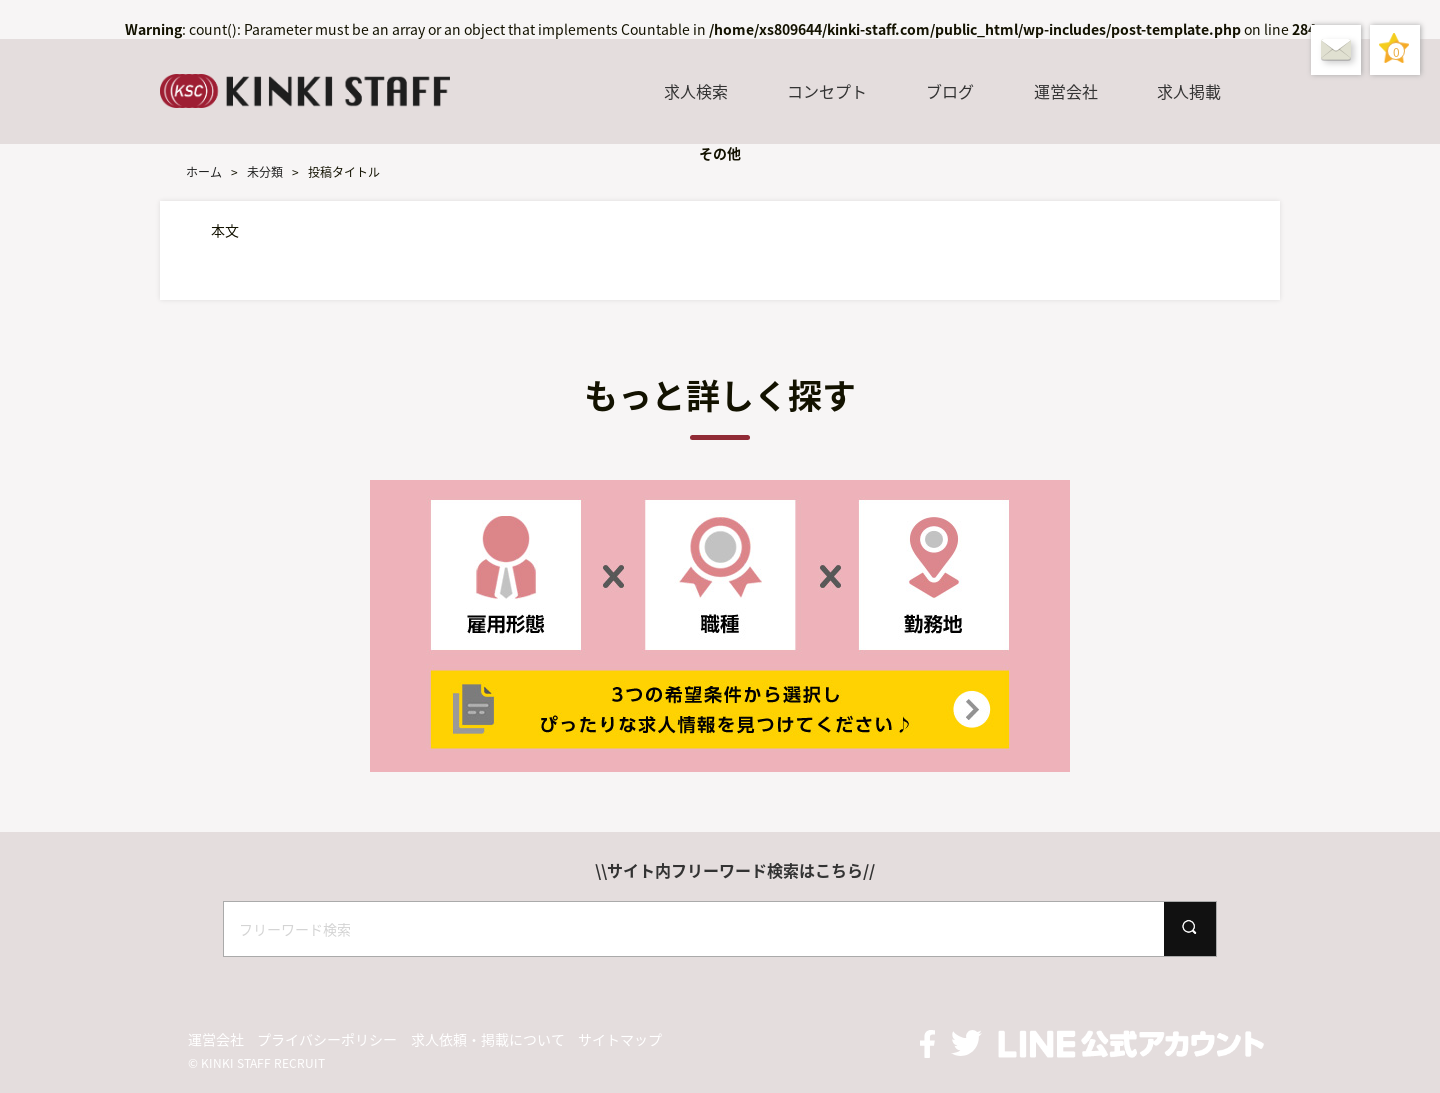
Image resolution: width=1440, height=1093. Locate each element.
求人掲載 (1189, 91)
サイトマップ (620, 1039)
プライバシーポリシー (327, 1039)
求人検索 (696, 91)
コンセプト (827, 91)
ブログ (950, 91)
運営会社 (1066, 91)
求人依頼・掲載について (488, 1039)
